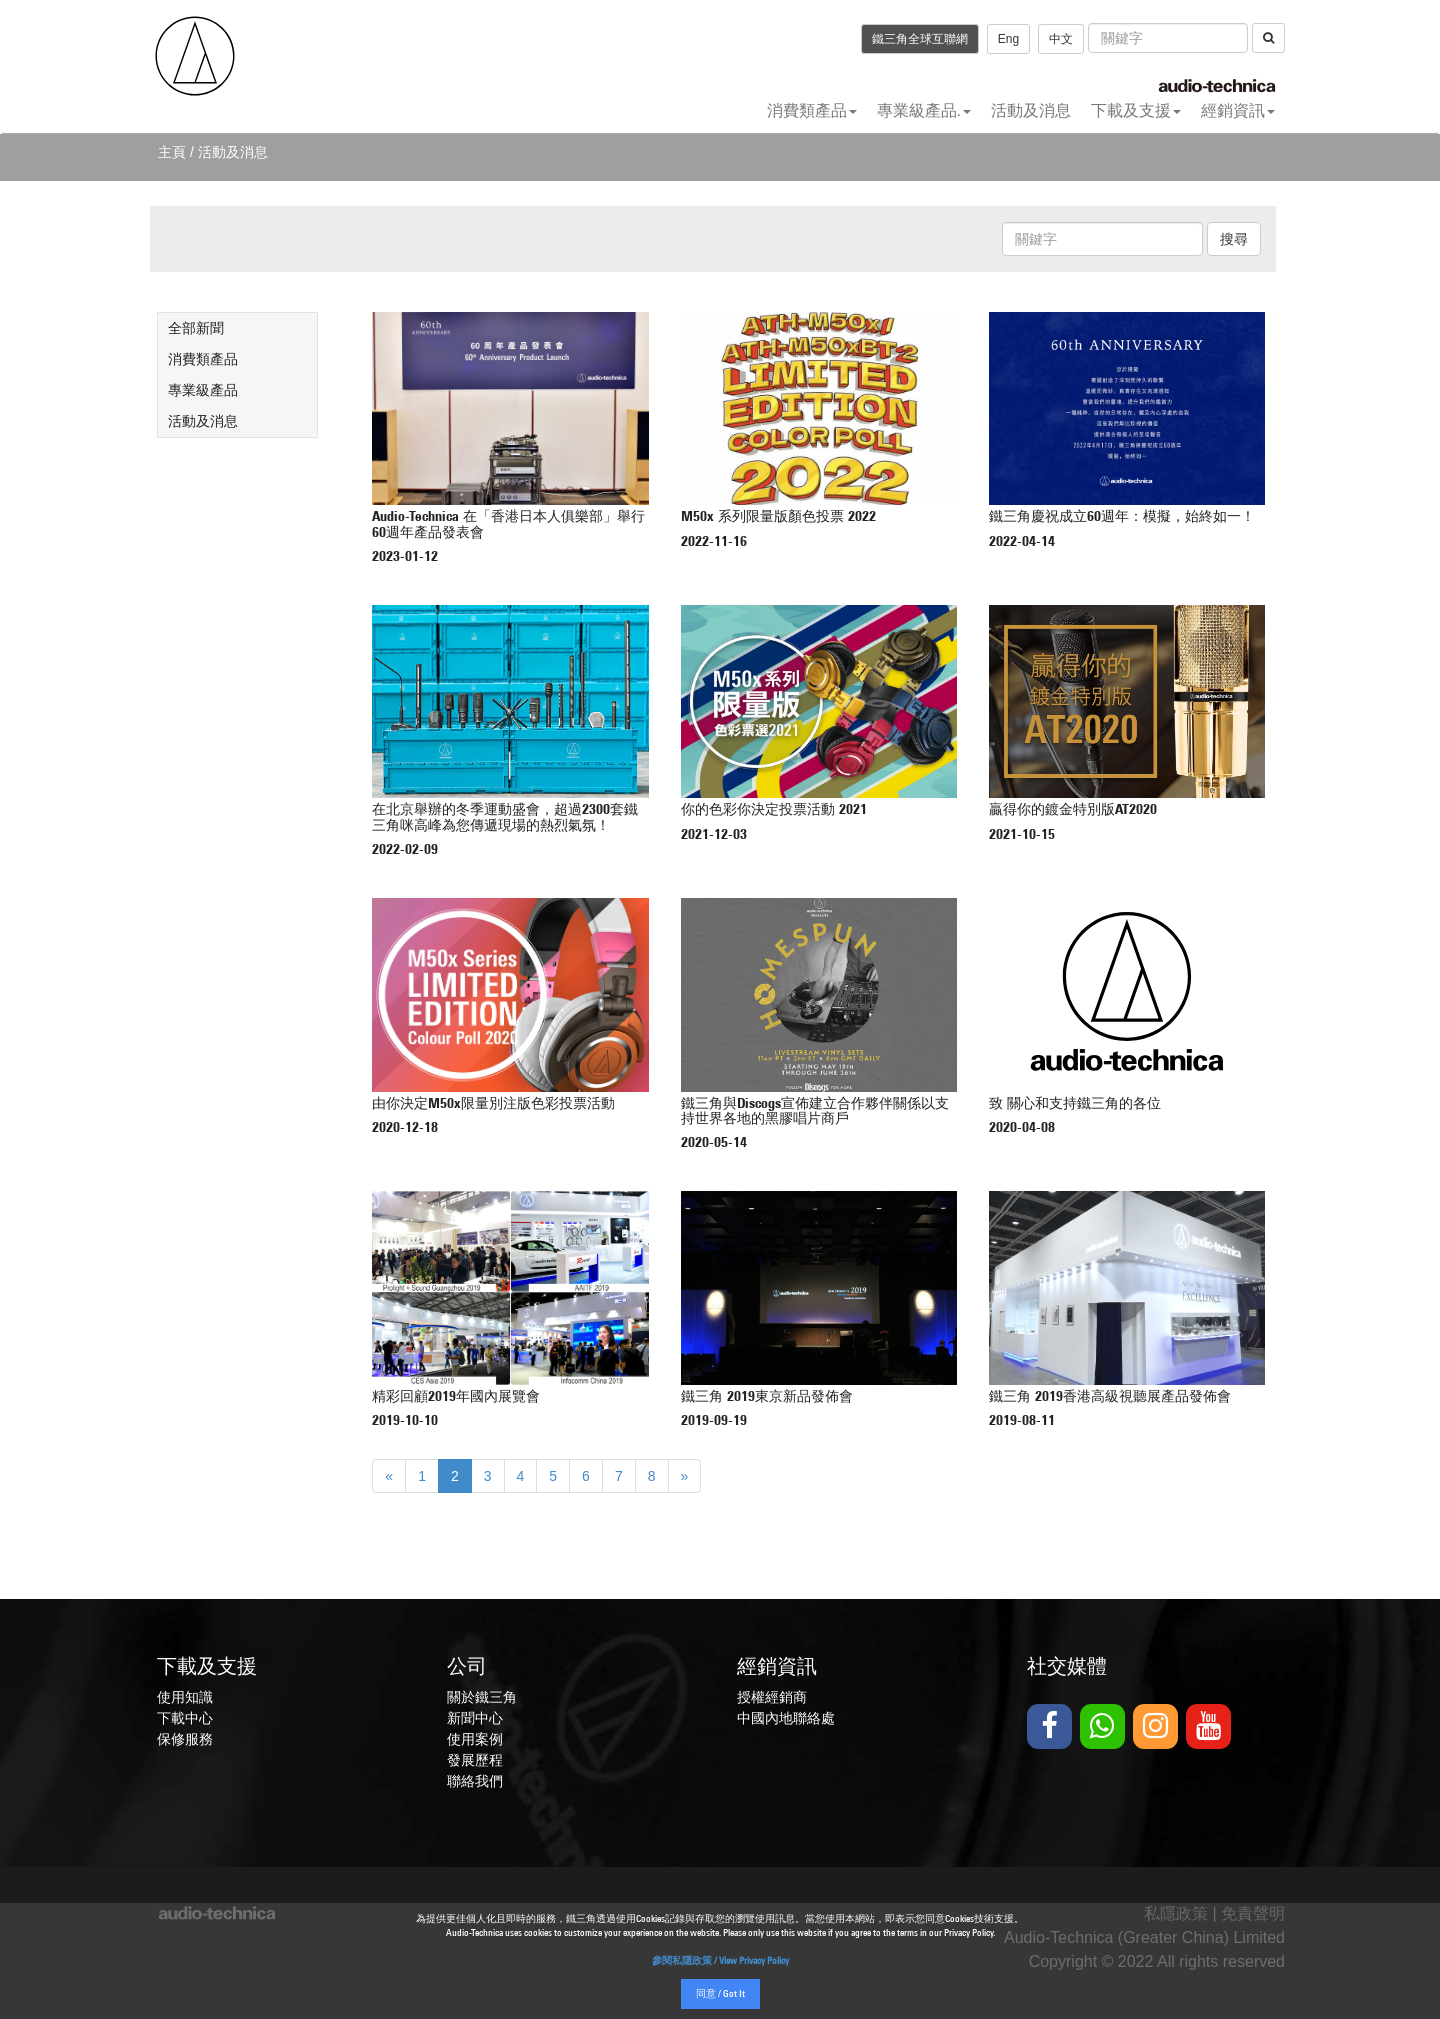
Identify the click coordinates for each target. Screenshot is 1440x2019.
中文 (1061, 39)
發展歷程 (475, 1760)
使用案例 (475, 1739)
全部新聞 (196, 328)
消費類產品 (812, 110)
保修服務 (185, 1739)
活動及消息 (1031, 110)
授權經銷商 (772, 1697)
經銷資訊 (1238, 110)
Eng (1008, 39)
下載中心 (185, 1718)
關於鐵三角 (482, 1697)
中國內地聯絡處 (786, 1718)
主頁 (172, 152)
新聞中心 (475, 1718)
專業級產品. (924, 110)
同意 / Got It (720, 1994)
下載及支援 (1136, 110)
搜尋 (1234, 239)
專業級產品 (203, 390)
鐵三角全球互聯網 (920, 39)
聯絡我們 (475, 1781)
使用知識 (185, 1697)
